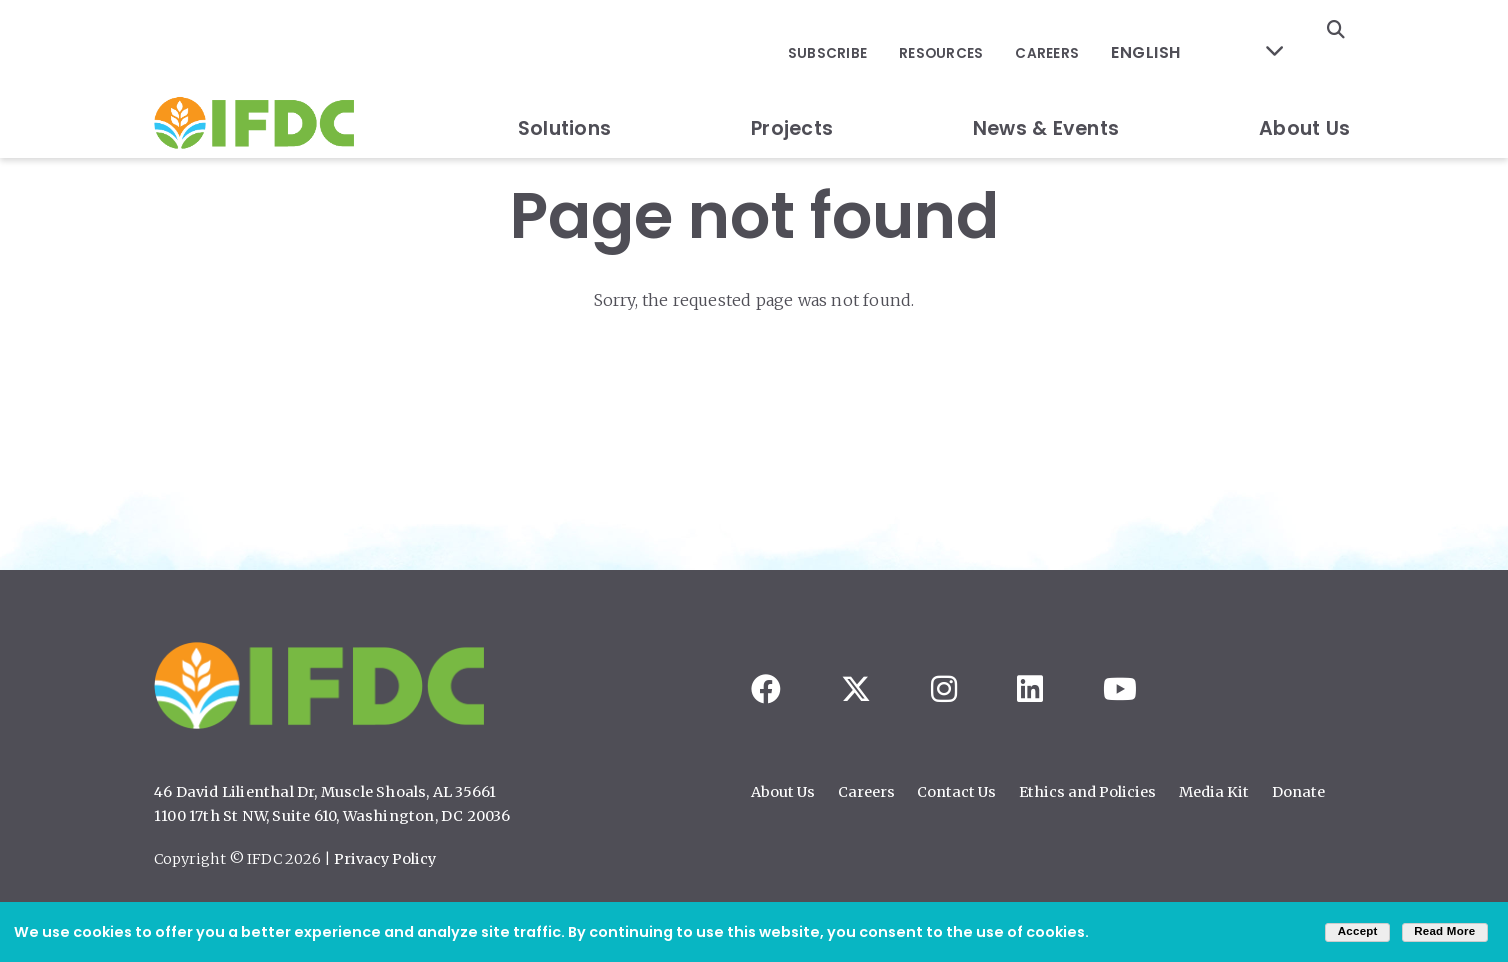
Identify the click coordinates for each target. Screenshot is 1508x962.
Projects (792, 83)
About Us (1304, 83)
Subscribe (865, 30)
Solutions (564, 83)
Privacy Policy (385, 859)
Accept (1358, 931)
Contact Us (956, 792)
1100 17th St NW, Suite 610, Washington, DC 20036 (332, 816)
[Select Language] (1210, 30)
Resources (974, 30)
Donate (1298, 792)
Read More (1444, 931)
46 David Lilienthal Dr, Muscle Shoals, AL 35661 (325, 792)
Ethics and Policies (1087, 792)
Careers (1075, 30)
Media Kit (1214, 792)
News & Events (1046, 83)
